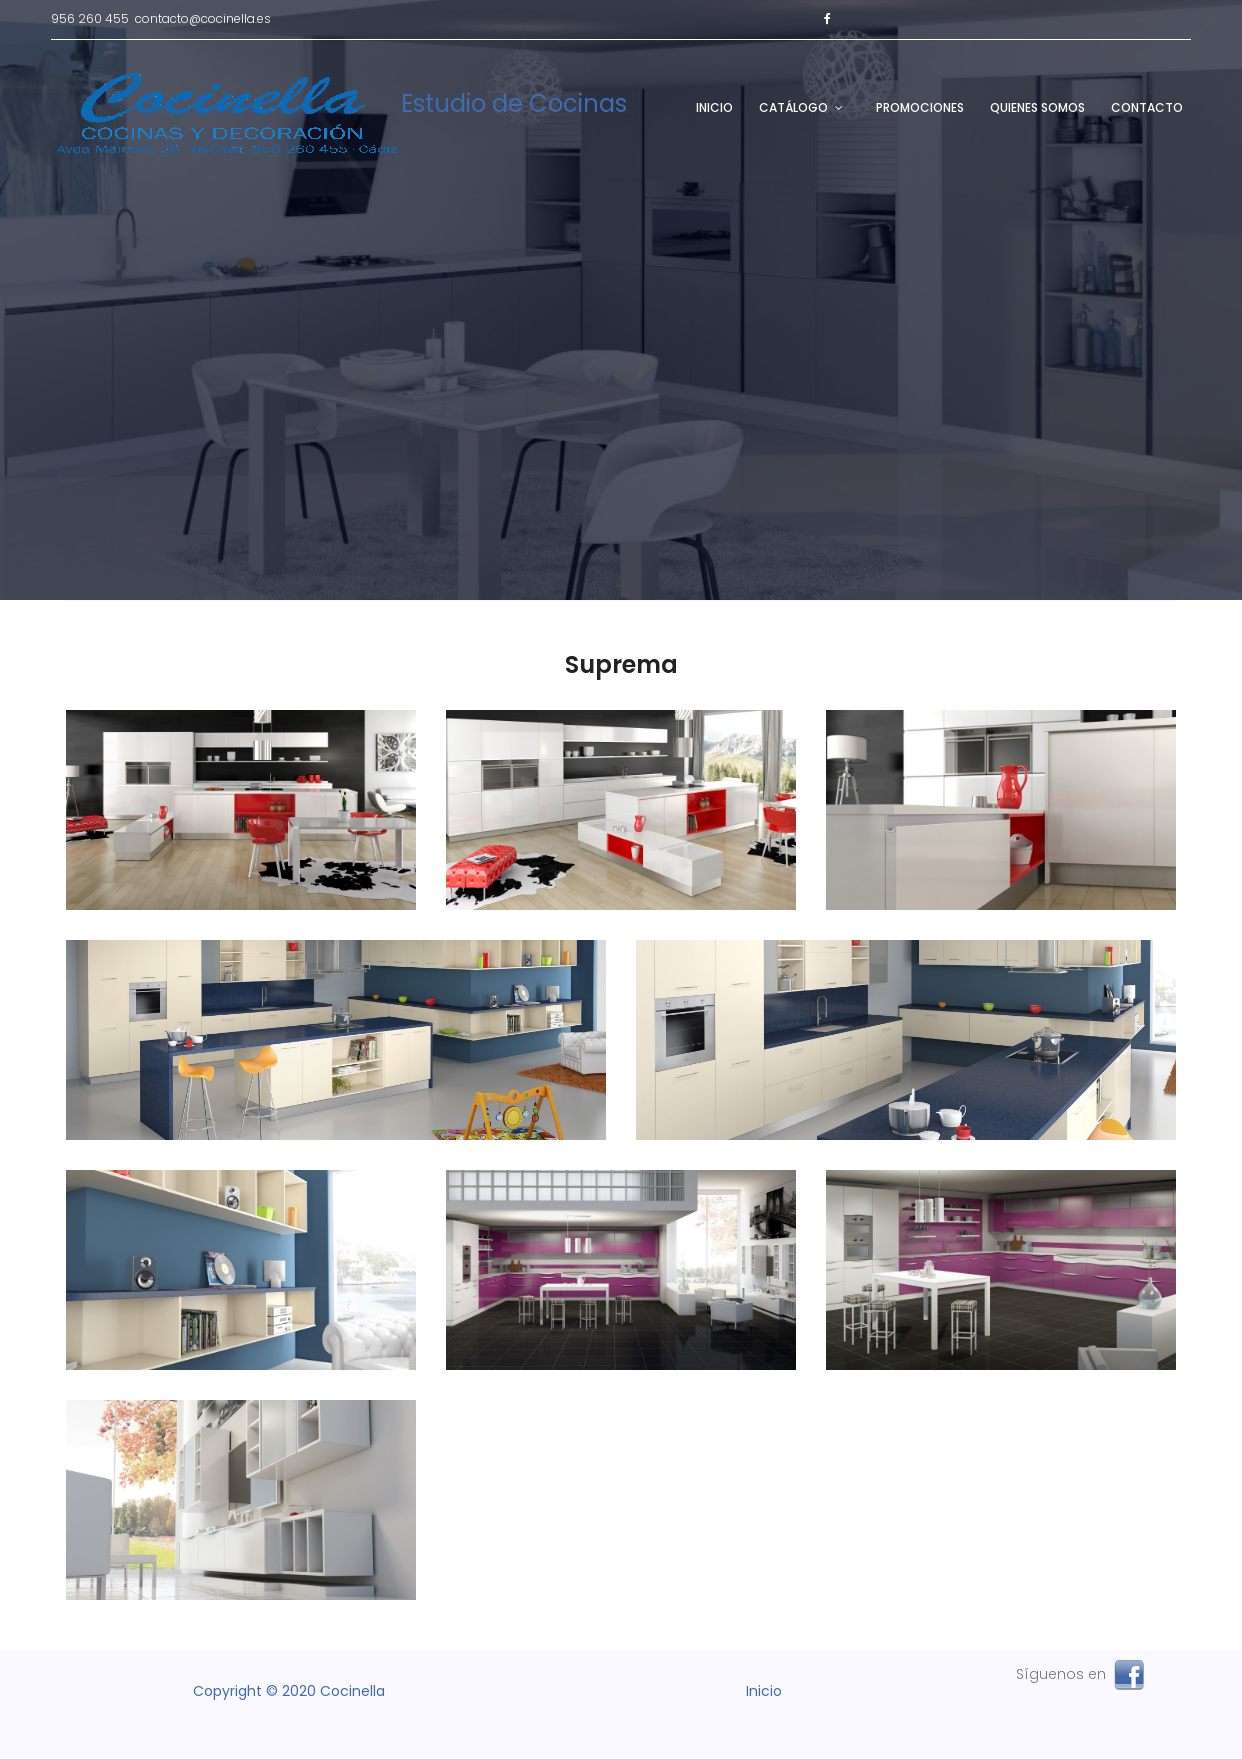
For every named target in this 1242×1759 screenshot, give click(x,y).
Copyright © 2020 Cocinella (289, 1691)
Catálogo (793, 107)
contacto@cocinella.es (203, 18)
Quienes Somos (1037, 107)
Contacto (1147, 107)
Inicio (714, 107)
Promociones (920, 107)
